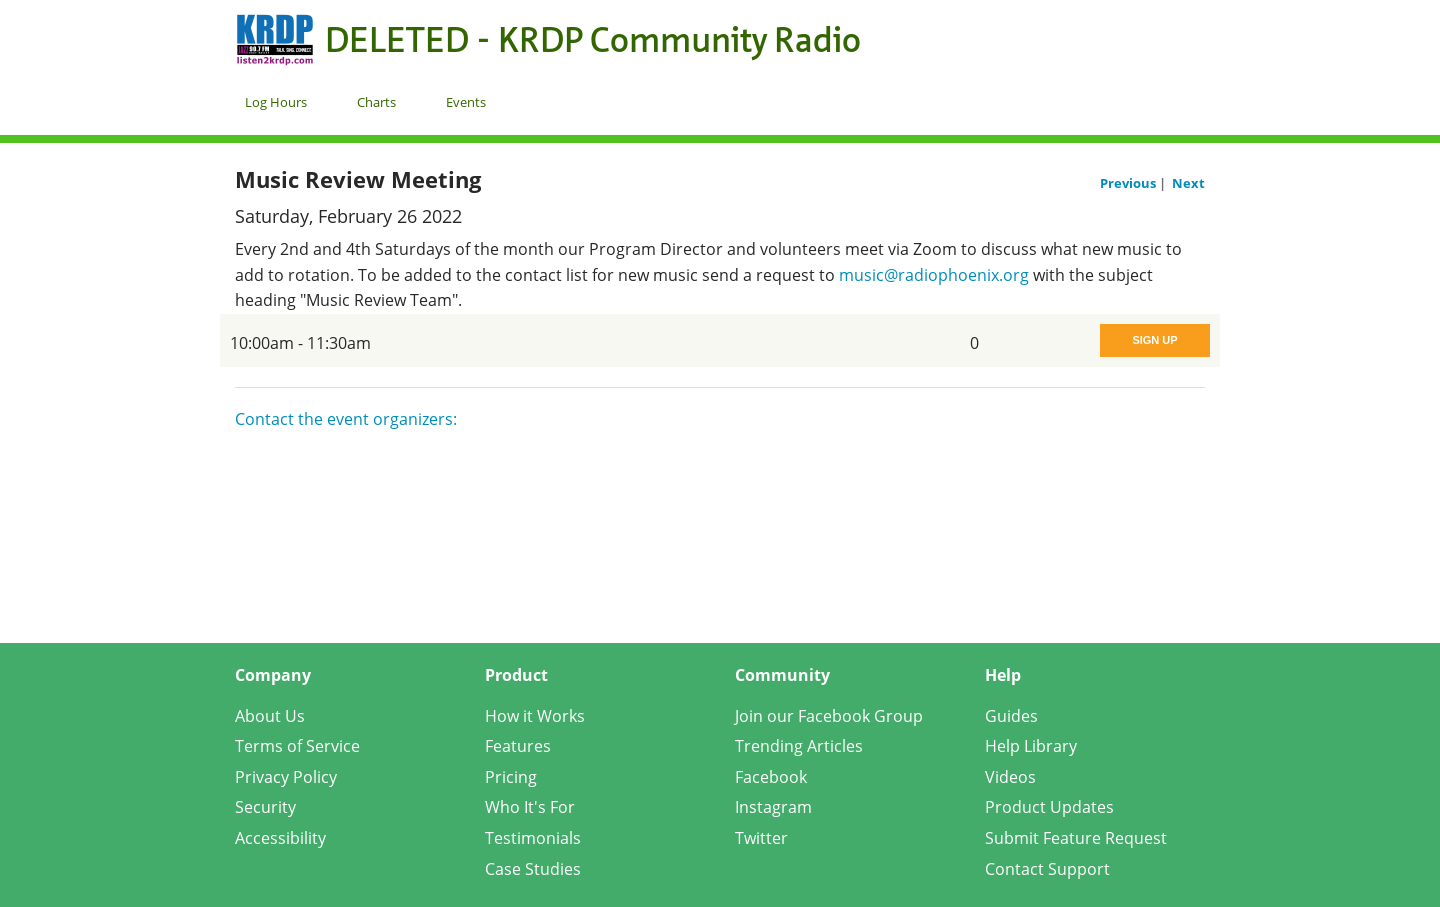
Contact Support (1047, 869)
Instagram (773, 807)
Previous (1129, 183)
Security (265, 807)
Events (466, 102)
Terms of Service (297, 746)
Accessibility (280, 838)
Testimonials (533, 838)
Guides (1011, 716)
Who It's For (530, 807)
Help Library (1031, 746)
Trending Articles (799, 746)
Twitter (761, 838)
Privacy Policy (286, 777)
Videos (1010, 777)
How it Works (535, 716)
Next (1188, 183)
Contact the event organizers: (346, 419)
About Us (270, 716)
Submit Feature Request (1076, 838)
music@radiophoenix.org (934, 275)
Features (518, 746)
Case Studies (533, 869)
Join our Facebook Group (829, 716)
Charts (376, 102)
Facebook (771, 777)
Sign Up (1154, 340)
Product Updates (1049, 807)
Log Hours (276, 102)
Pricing (511, 777)
